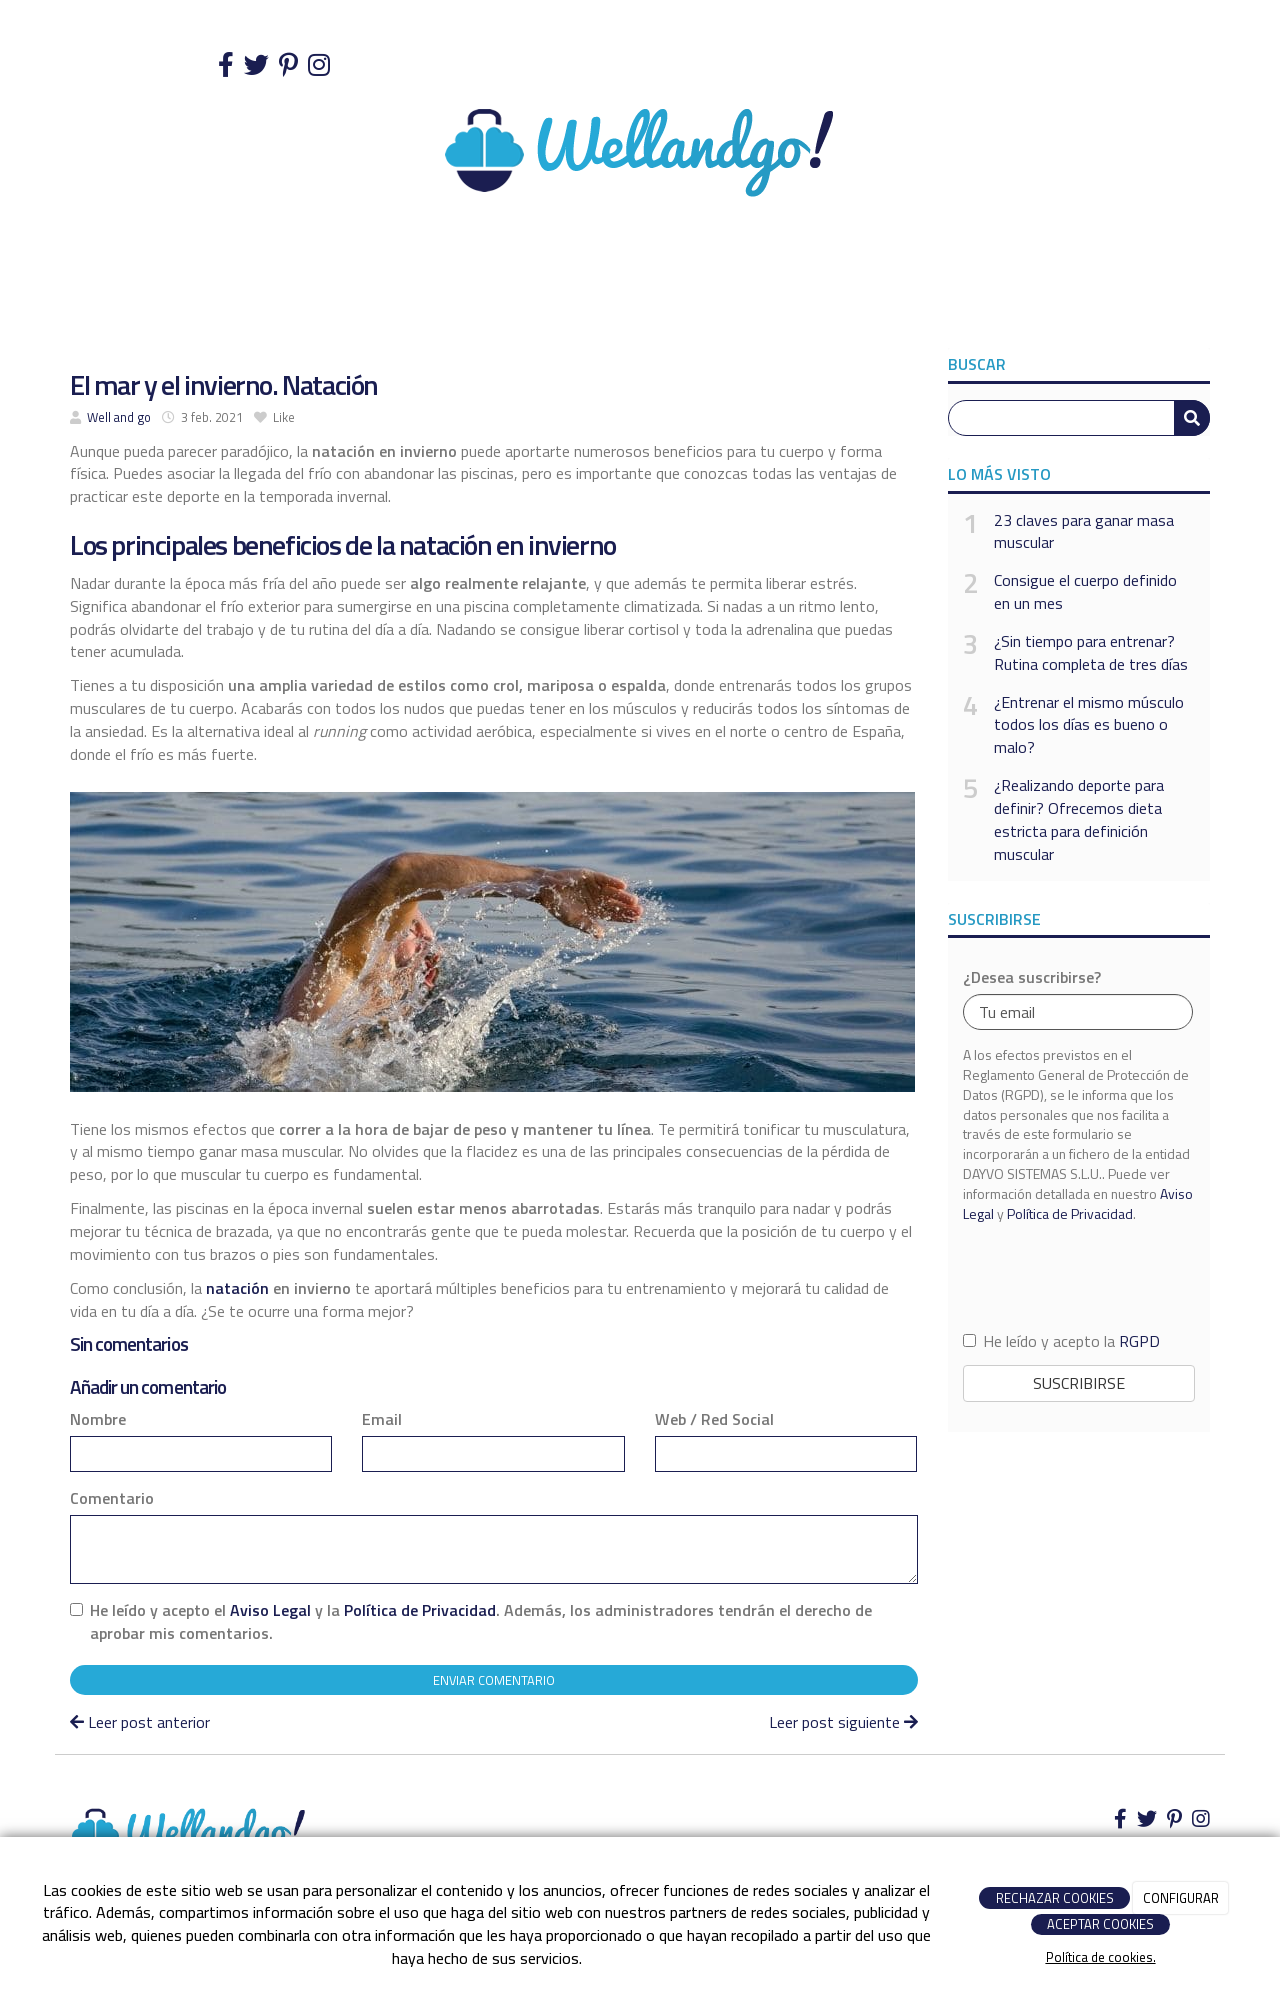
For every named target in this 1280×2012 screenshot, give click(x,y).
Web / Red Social (714, 1419)
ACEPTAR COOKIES (1100, 1924)
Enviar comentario (494, 1680)
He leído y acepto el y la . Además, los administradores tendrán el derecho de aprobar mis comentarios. (481, 1622)
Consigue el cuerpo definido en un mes (1085, 592)
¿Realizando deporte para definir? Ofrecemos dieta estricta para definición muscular (1079, 819)
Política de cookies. (1101, 1957)
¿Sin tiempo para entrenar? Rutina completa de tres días (1091, 653)
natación (237, 1288)
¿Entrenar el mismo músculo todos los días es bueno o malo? (1089, 725)
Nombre (98, 1419)
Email (382, 1419)
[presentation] (1079, 1275)
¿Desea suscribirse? (1032, 977)
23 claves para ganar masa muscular (1084, 532)
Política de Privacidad (420, 1610)
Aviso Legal (270, 1610)
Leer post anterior (140, 1722)
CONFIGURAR (1181, 1898)
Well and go (119, 417)
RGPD (1139, 1341)
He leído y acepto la (1061, 1341)
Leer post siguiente (843, 1722)
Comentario (112, 1498)
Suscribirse (1079, 1383)
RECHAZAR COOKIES (1055, 1898)
